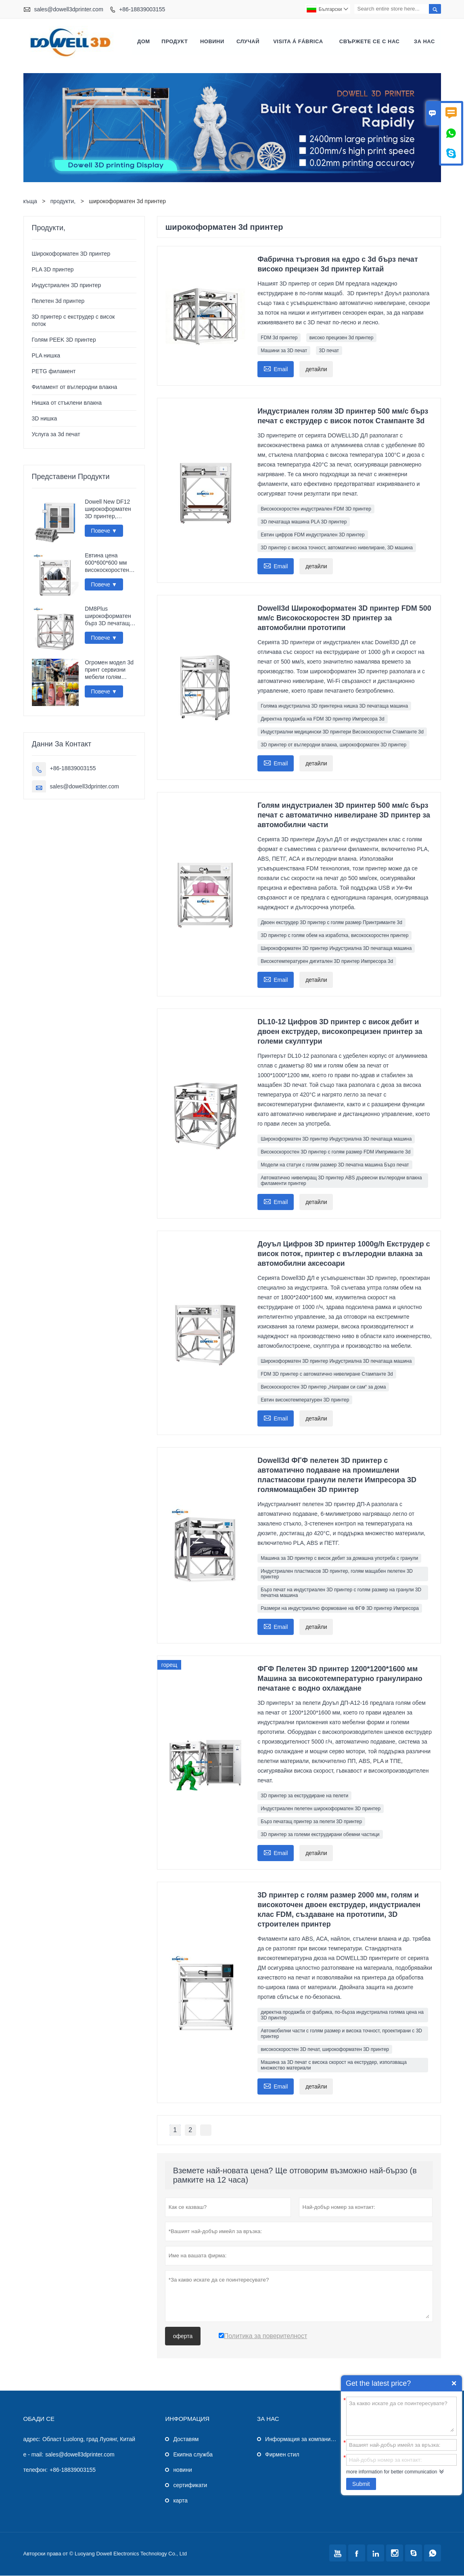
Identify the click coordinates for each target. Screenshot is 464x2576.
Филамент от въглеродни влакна (74, 387)
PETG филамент (54, 371)
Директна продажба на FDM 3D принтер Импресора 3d (322, 719)
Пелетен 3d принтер (58, 301)
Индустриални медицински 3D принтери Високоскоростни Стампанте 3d (342, 732)
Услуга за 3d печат (56, 434)
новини (212, 42)
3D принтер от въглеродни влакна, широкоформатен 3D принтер (333, 745)
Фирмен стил (282, 2455)
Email (275, 368)
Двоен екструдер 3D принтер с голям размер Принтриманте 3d (331, 923)
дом (143, 42)
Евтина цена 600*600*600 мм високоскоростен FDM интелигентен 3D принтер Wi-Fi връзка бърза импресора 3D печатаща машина (109, 563)
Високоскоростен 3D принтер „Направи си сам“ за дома (323, 1387)
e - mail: (33, 2455)
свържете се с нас (369, 42)
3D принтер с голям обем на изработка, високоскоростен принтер (334, 936)
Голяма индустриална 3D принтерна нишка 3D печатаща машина (334, 706)
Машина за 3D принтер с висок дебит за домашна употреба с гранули (339, 1558)
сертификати (190, 2485)
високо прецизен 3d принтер (341, 338)
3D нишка (44, 419)
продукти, (62, 201)
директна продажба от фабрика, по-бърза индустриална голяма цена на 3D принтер (342, 2015)
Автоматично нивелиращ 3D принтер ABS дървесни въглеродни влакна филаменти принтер (341, 1181)
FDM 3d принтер (279, 338)
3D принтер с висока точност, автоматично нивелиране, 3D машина (337, 548)
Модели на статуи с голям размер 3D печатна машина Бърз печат (335, 1165)
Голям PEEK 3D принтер (64, 340)
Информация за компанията (302, 2439)
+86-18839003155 (142, 9)
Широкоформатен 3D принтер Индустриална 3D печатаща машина (336, 949)
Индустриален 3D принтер (66, 285)
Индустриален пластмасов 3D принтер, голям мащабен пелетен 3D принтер (337, 1574)
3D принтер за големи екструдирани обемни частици (320, 1835)
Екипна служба (193, 2455)
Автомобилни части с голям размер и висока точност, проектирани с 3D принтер (341, 2034)
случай (247, 42)
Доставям (186, 2439)
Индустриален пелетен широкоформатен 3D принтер (320, 1809)
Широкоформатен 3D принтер (71, 254)
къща (30, 201)
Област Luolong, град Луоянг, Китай (88, 2439)
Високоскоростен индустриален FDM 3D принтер (316, 509)
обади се (39, 2419)
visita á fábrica (298, 42)
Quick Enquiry (454, 2383)
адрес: (31, 2439)
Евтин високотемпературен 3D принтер (305, 1400)
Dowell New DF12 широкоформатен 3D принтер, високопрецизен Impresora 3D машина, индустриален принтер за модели (109, 509)
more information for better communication (391, 2472)
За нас (424, 42)
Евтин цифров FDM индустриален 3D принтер (312, 535)
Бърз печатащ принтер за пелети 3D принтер (311, 1822)
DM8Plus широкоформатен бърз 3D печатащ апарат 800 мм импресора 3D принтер (108, 616)
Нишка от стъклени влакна (67, 403)
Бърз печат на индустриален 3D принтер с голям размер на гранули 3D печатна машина (341, 1593)
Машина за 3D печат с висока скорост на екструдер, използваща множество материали (334, 2065)
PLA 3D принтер (53, 270)
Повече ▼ (104, 531)
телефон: (35, 2470)
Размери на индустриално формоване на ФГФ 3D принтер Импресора (340, 1609)
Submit (361, 2484)
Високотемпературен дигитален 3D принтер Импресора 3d (327, 961)
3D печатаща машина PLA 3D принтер (304, 522)
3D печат (329, 351)
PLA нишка (46, 356)
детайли (316, 369)
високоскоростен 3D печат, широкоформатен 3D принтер (325, 2050)
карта (180, 2501)
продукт (174, 42)
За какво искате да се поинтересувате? (401, 2416)
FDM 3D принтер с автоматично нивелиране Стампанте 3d (327, 1374)
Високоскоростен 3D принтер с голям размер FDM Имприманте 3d (335, 1152)
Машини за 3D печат (284, 351)
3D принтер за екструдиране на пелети (304, 1796)
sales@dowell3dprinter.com (68, 9)
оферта (183, 2336)
